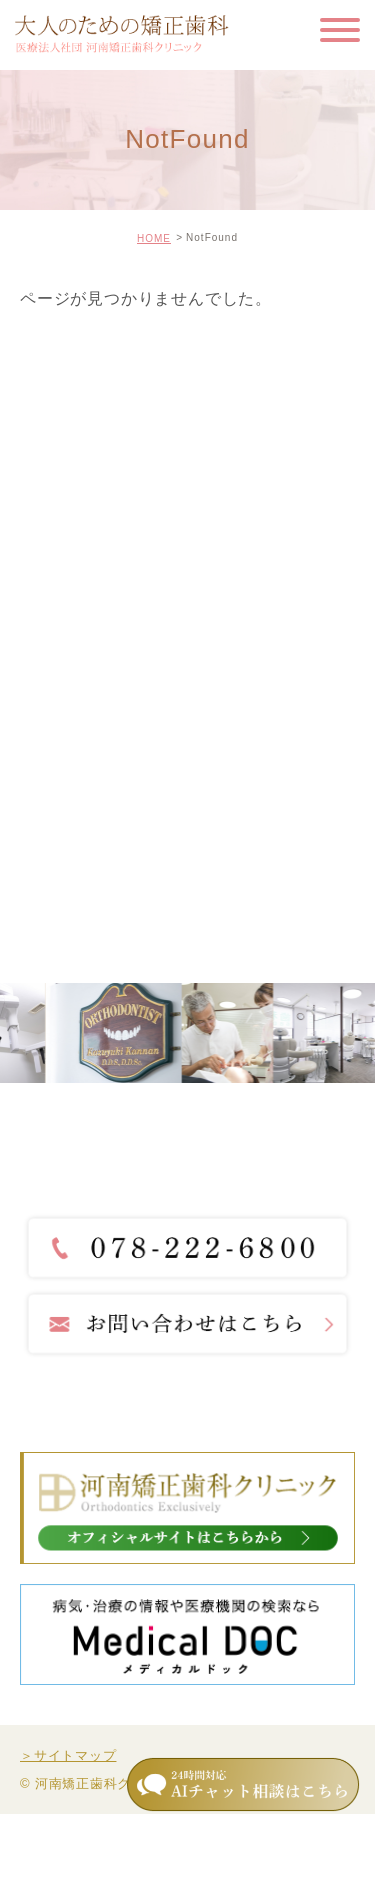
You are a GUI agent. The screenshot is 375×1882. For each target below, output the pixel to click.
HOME (154, 238)
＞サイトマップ (68, 1755)
